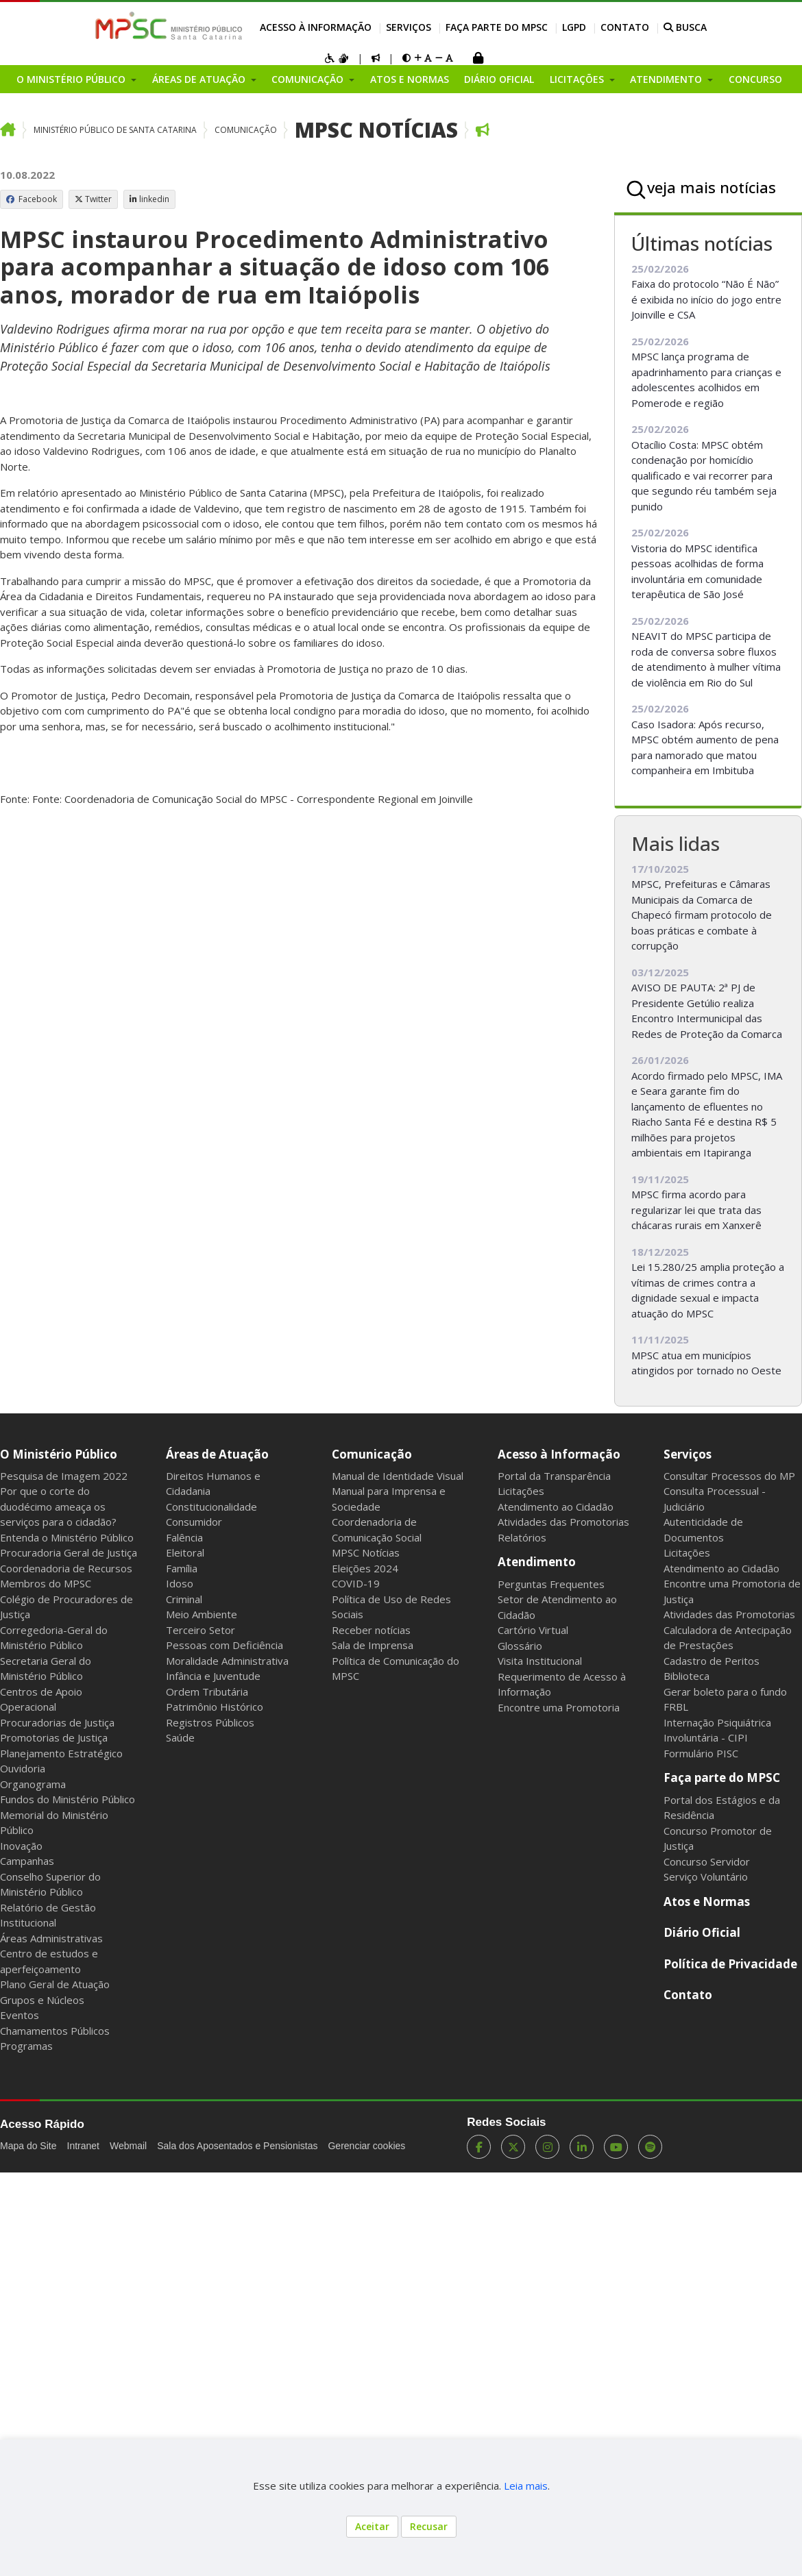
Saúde (180, 1737)
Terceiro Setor (200, 1630)
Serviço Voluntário (706, 1876)
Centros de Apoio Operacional (41, 1699)
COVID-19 (356, 1583)
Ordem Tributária (207, 1691)
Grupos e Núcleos (42, 2000)
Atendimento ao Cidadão (555, 1506)
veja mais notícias (711, 187)
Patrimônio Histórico (214, 1706)
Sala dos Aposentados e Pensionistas (237, 2145)
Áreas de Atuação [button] (200, 79)
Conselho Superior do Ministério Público (50, 1884)
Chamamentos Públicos (55, 2031)
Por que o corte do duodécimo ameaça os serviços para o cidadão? (58, 1506)
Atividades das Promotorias (563, 1521)
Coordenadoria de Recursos (66, 1568)
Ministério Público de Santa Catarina (115, 130)
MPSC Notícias (376, 130)
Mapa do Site (28, 2145)
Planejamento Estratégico (61, 1753)
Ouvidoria (22, 1768)
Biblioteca (686, 1676)
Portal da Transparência (554, 1476)
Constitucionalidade (211, 1506)
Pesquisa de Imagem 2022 (63, 1476)
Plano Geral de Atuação (55, 1984)
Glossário (520, 1645)
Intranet (83, 2145)
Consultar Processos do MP (729, 1476)
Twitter (93, 199)
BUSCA (685, 27)
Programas (26, 2046)
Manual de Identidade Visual (397, 1476)
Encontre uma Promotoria (559, 1707)
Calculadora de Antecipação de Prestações (728, 1637)
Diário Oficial (499, 79)
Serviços (408, 27)
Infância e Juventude (213, 1676)
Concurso (755, 79)
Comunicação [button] (308, 79)
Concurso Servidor (707, 1861)
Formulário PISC (701, 1753)
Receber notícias (371, 1630)
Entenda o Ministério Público (67, 1537)
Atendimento (537, 1562)
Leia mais (526, 2485)
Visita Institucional (540, 1661)
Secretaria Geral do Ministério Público (45, 1668)
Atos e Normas (409, 79)
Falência (184, 1537)
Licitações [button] (578, 79)
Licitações (521, 1491)
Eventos (19, 2015)
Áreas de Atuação (217, 1454)
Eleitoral (185, 1552)
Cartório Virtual (533, 1630)
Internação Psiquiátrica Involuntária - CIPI (717, 1730)
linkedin (149, 199)
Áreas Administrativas (51, 1938)
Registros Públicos (210, 1722)
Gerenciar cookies (366, 2145)
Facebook (31, 199)
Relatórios (522, 1537)
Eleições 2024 (365, 1568)
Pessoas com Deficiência (224, 1645)
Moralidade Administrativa (227, 1661)
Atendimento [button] (667, 79)
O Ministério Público (58, 1454)
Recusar (429, 2526)
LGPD (574, 27)
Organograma (33, 1784)
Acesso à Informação (316, 27)
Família (181, 1568)
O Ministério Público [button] (72, 79)
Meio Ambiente (201, 1614)
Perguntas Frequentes (551, 1584)
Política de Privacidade (730, 1964)
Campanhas (27, 1861)
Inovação (21, 1846)
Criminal (184, 1599)
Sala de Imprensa (372, 1645)
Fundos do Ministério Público (67, 1799)
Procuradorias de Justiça (57, 1722)
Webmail (128, 2145)
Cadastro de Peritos (712, 1661)
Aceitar (372, 2526)
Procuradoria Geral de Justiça (68, 1552)
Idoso (179, 1583)
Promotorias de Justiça (54, 1737)
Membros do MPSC (45, 1583)
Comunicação (246, 130)
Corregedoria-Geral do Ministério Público (54, 1637)
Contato (624, 27)
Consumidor (194, 1521)
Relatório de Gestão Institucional (48, 1915)
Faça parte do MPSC (497, 27)
